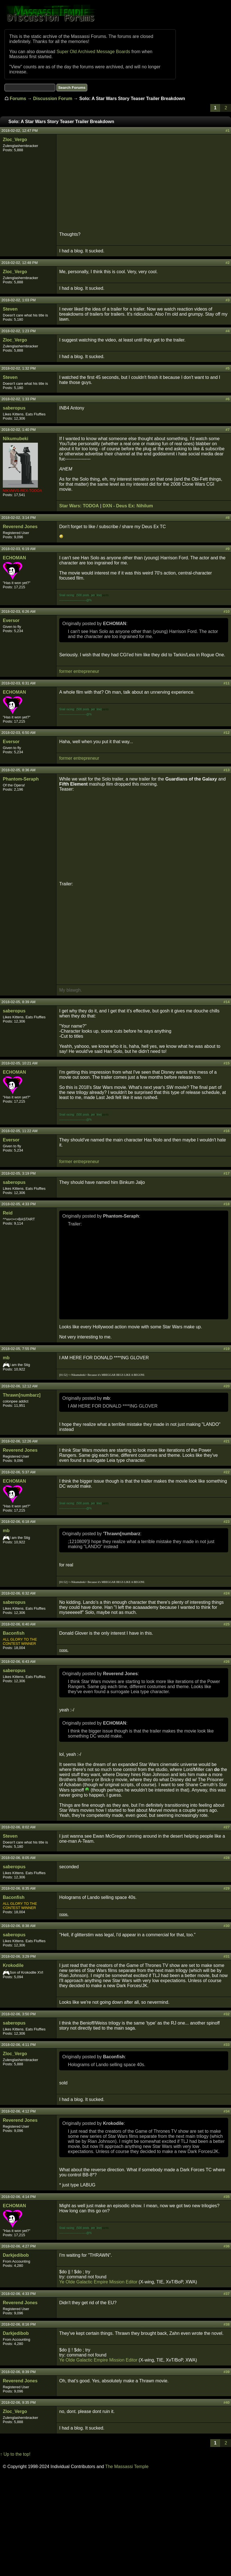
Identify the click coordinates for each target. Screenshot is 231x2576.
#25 (226, 1624)
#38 (226, 2324)
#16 (226, 1131)
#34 (226, 2111)
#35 (226, 2197)
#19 (226, 1349)
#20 (226, 1386)
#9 (228, 549)
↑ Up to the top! (15, 2454)
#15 (226, 1063)
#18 (226, 1204)
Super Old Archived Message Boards (93, 51)
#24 (226, 1593)
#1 (228, 130)
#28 (226, 1858)
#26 (226, 1661)
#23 (226, 1521)
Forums (18, 98)
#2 (228, 263)
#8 (228, 517)
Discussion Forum (52, 98)
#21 (226, 1441)
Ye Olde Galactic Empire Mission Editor (98, 2281)
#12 (226, 732)
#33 (226, 2045)
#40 (226, 2402)
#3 (228, 300)
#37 (226, 2294)
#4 (228, 331)
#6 (228, 399)
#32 (226, 2014)
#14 (226, 1002)
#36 (226, 2246)
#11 (226, 683)
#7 (228, 430)
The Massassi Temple (126, 2466)
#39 (226, 2372)
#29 (226, 1888)
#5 (228, 368)
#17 (226, 1173)
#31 (226, 1956)
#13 (226, 770)
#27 (226, 1827)
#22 (226, 1472)
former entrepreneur (79, 671)
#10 (226, 611)
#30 (226, 1926)
